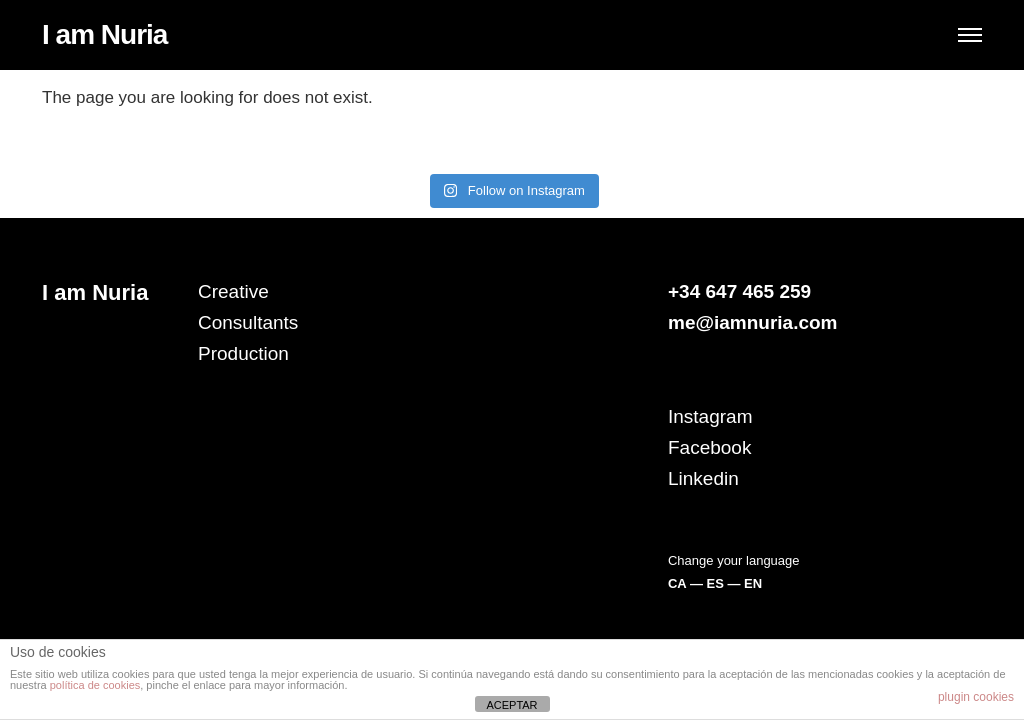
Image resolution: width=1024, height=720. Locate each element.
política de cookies (95, 685)
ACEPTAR (511, 705)
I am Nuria (104, 34)
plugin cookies (976, 697)
